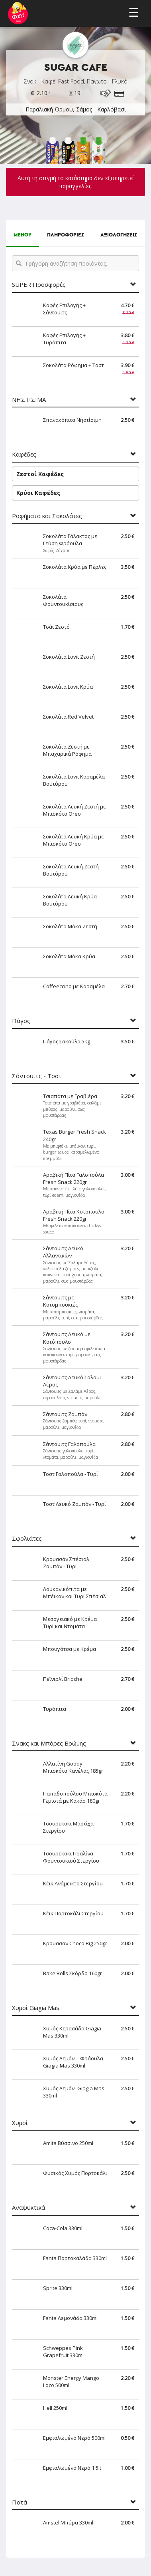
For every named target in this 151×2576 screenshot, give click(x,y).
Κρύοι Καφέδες (38, 493)
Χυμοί (20, 2122)
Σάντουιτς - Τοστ (37, 1076)
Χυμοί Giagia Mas (35, 2007)
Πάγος (21, 1020)
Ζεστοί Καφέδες (40, 474)
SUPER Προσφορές (39, 284)
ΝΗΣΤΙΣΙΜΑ (29, 399)
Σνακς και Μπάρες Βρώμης (49, 1743)
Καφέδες (24, 454)
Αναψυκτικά (28, 2207)
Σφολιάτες (27, 1538)
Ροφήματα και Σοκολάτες (47, 515)
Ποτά (19, 2502)
